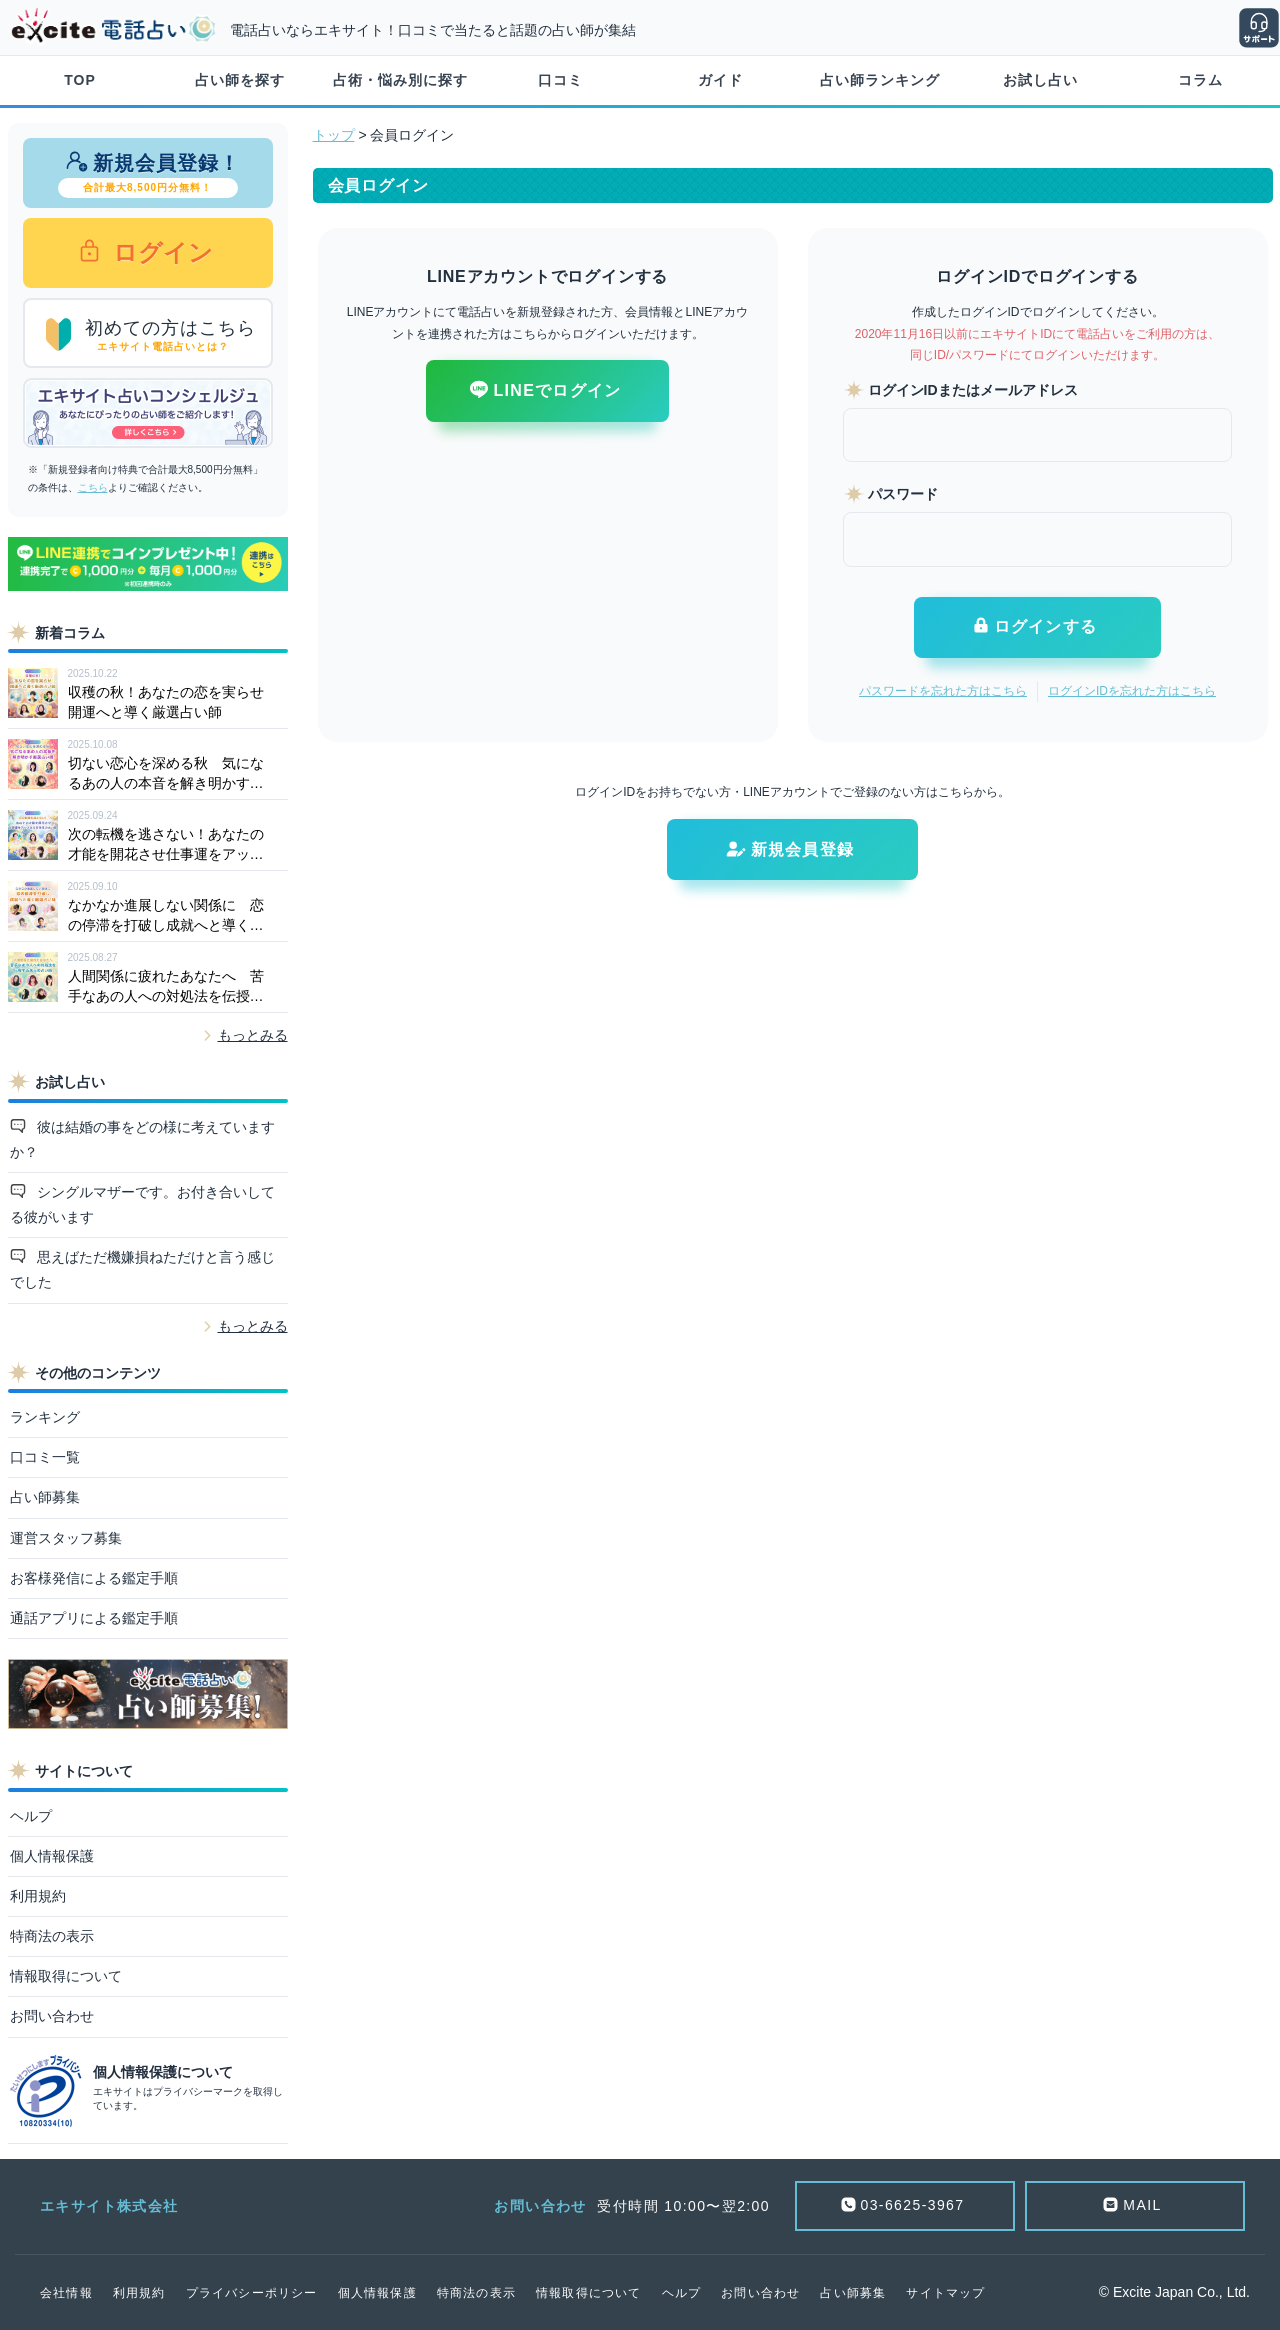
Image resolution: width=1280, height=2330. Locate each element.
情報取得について (66, 1976)
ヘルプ (31, 1816)
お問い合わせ (52, 2016)
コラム (1200, 80)
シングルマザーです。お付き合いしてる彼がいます (143, 1204)
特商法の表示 (52, 1936)
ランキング (45, 1417)
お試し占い (1040, 80)
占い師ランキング (880, 80)
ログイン (160, 252)
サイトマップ (945, 2293)
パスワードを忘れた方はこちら (943, 691)
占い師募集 (45, 1497)
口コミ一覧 (45, 1457)
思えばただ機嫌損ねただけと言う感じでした (143, 1269)
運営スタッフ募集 (66, 1538)
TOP (80, 80)
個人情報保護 (52, 1856)
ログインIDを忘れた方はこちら (1132, 691)
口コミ (560, 80)
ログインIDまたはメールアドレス (973, 390)
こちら (93, 487)
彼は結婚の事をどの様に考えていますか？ (143, 1139)
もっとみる (253, 1035)
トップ (334, 135)
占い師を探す (240, 80)
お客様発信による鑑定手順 (94, 1578)
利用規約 (38, 1896)
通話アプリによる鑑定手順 (94, 1618)
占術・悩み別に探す (400, 80)
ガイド (720, 80)
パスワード (903, 494)
